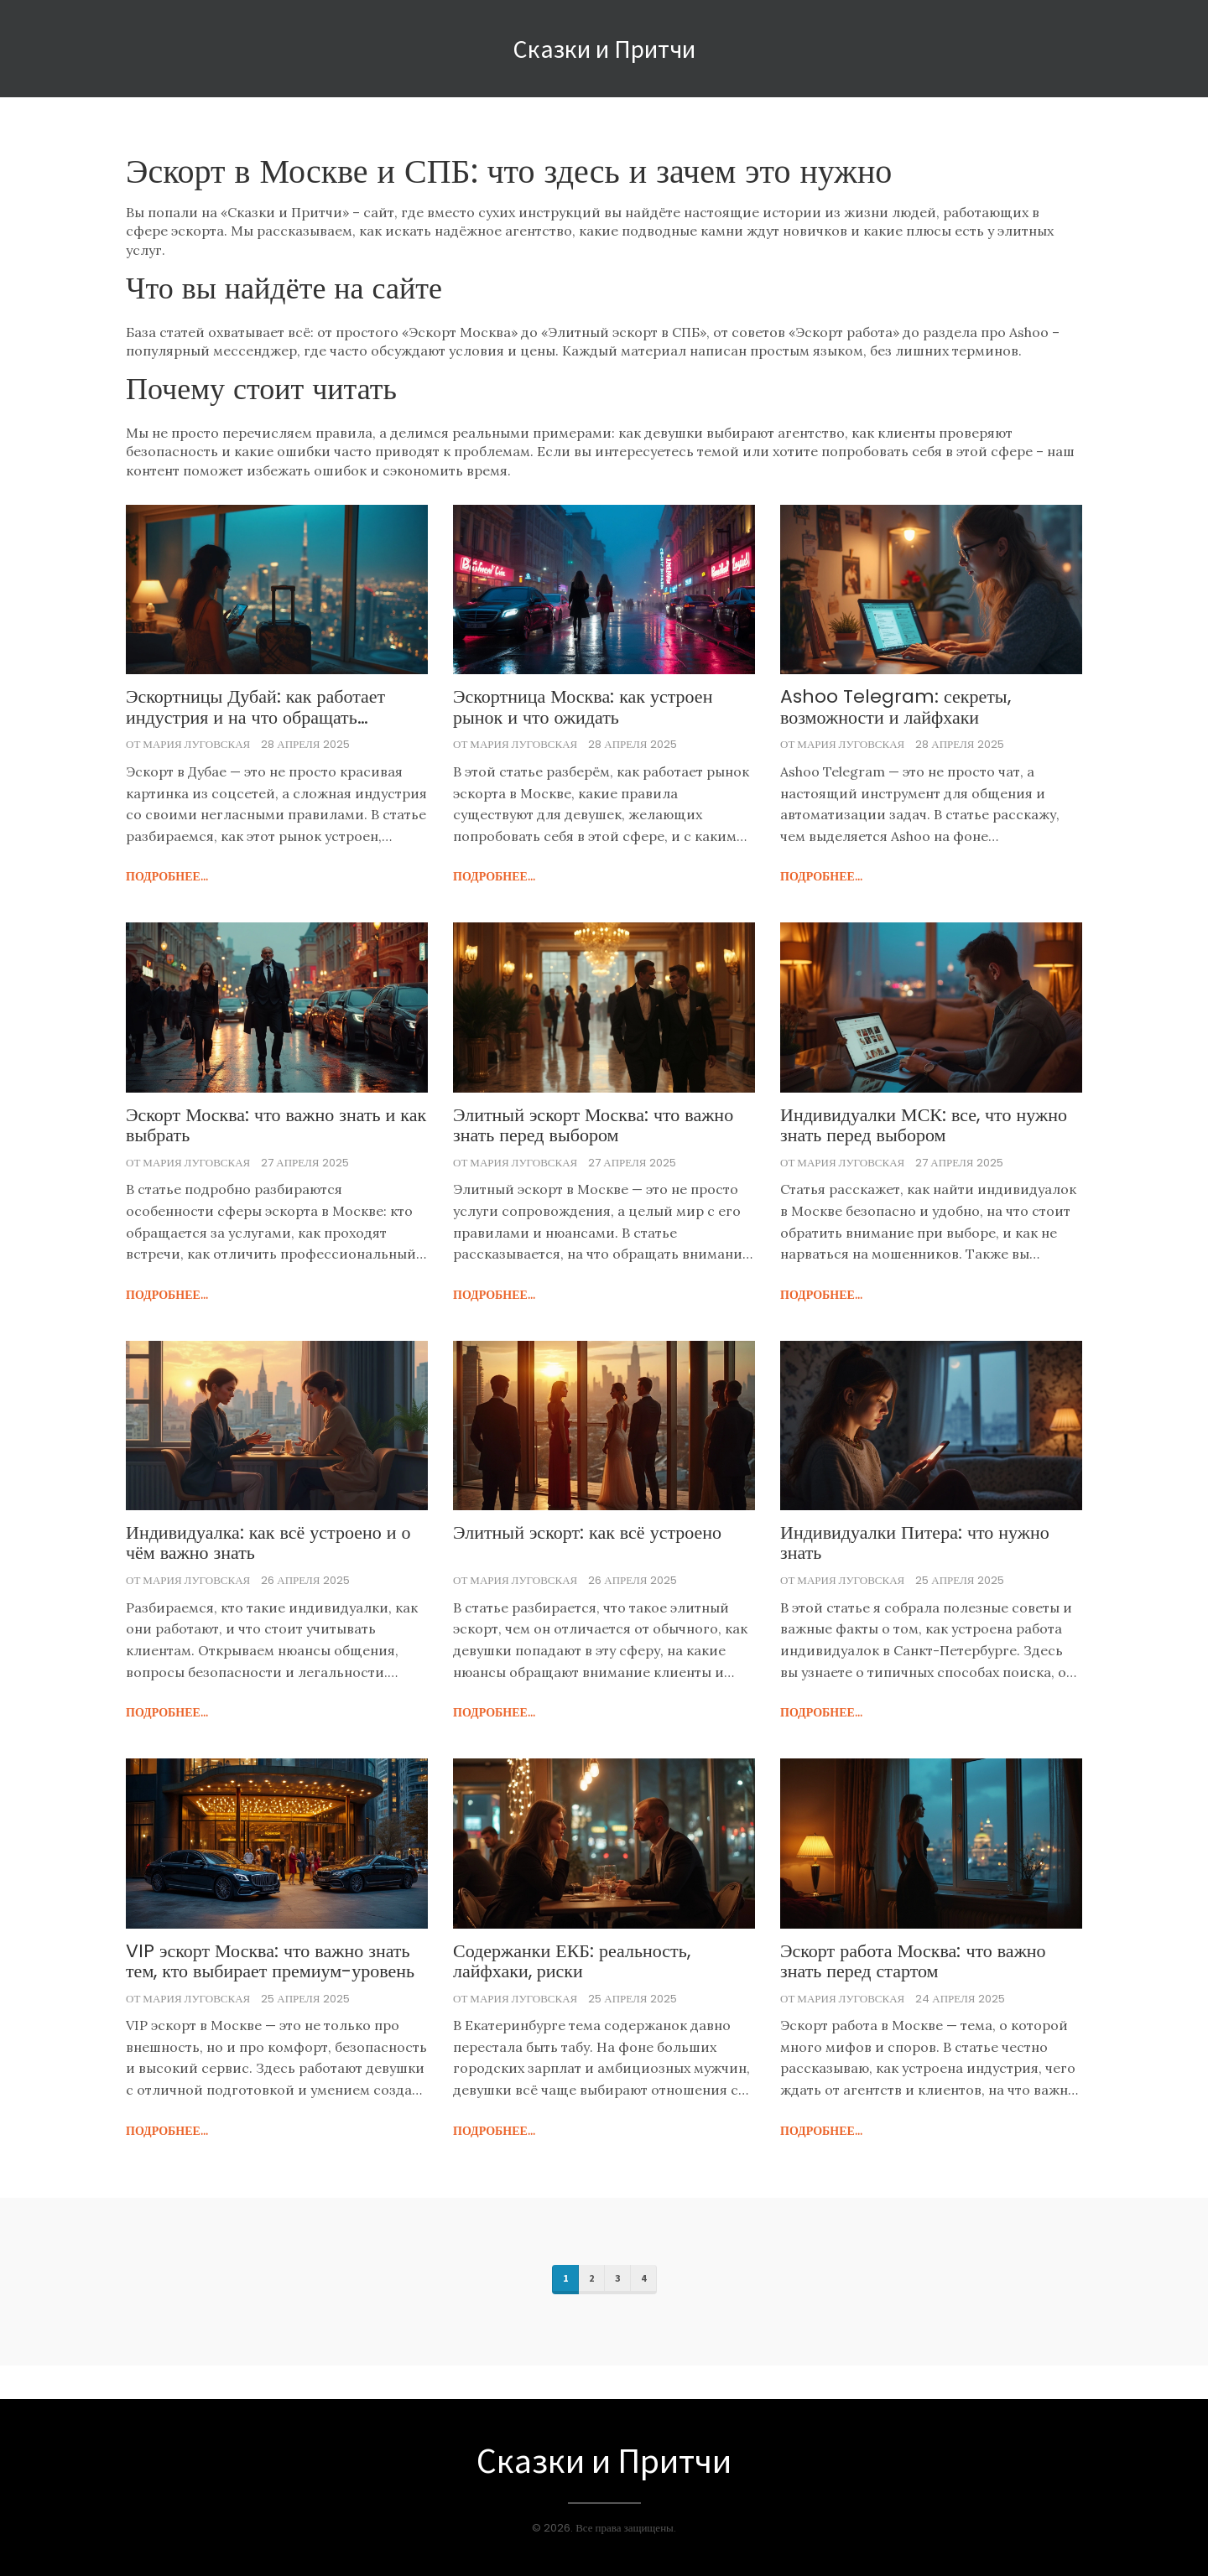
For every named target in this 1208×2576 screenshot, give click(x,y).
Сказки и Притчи (604, 49)
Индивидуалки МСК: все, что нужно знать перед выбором (923, 1125)
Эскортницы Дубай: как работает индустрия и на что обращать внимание (255, 707)
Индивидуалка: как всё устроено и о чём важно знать (268, 1543)
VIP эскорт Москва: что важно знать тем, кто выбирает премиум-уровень (270, 1961)
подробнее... (167, 876)
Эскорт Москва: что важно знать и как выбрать (276, 1125)
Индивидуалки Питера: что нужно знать (914, 1543)
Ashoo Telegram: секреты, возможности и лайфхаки (895, 707)
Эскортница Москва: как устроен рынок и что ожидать (582, 707)
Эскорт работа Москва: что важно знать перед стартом (913, 1961)
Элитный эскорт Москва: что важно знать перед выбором (593, 1125)
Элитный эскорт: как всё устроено (587, 1533)
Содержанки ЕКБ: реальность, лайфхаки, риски (571, 1961)
